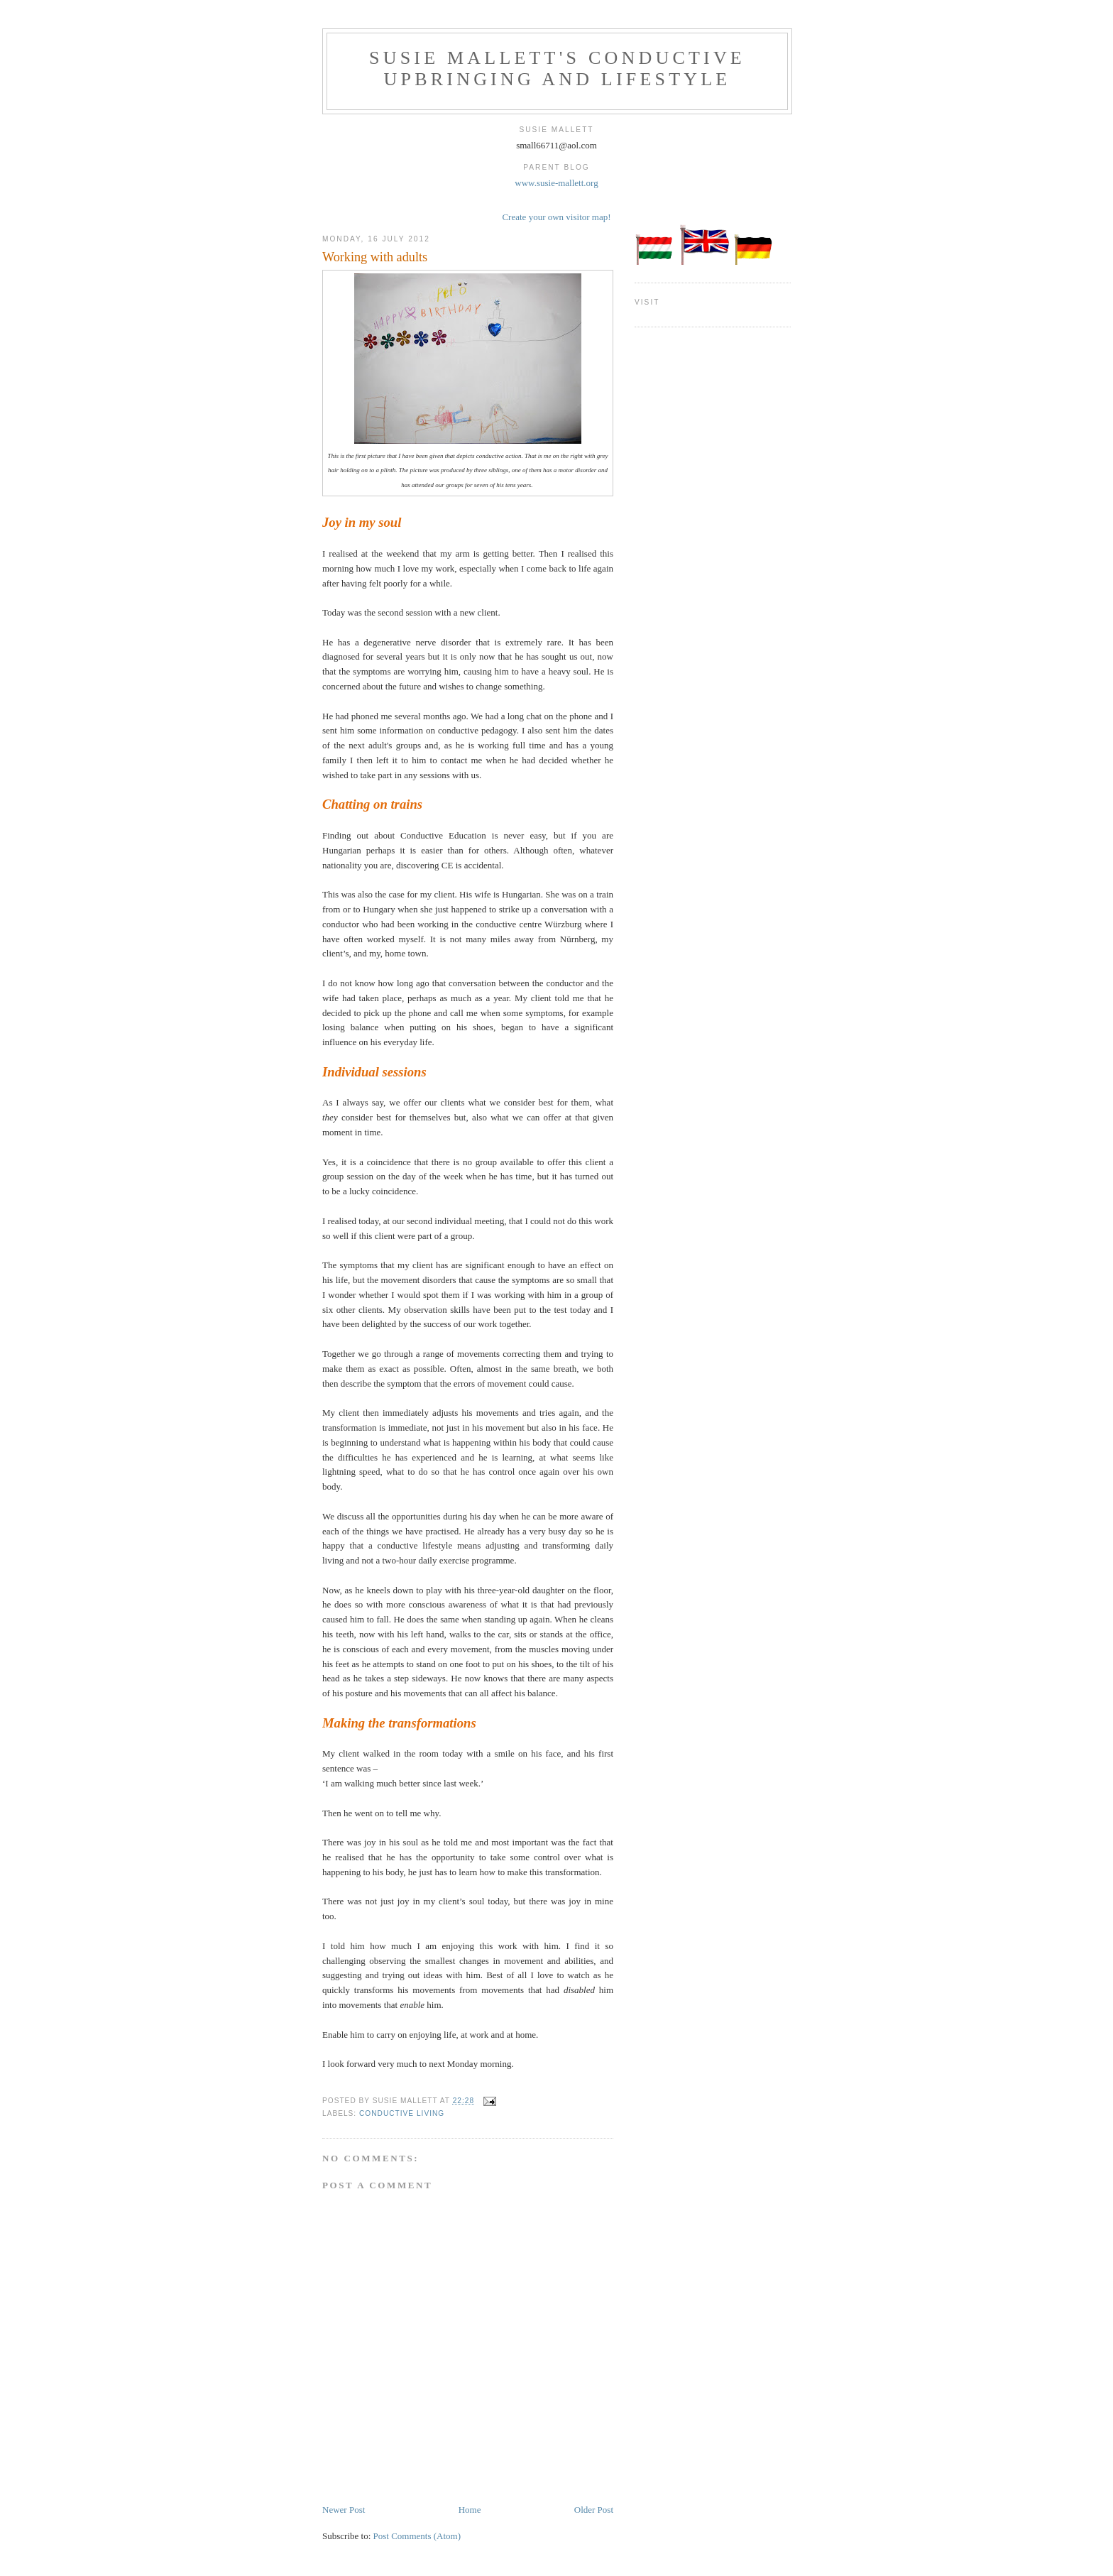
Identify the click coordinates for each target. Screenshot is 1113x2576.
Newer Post (343, 2509)
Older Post (593, 2509)
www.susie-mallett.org (556, 183)
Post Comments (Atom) (417, 2536)
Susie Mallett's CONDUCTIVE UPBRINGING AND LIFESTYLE (557, 68)
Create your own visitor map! (556, 217)
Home (470, 2509)
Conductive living (401, 2113)
